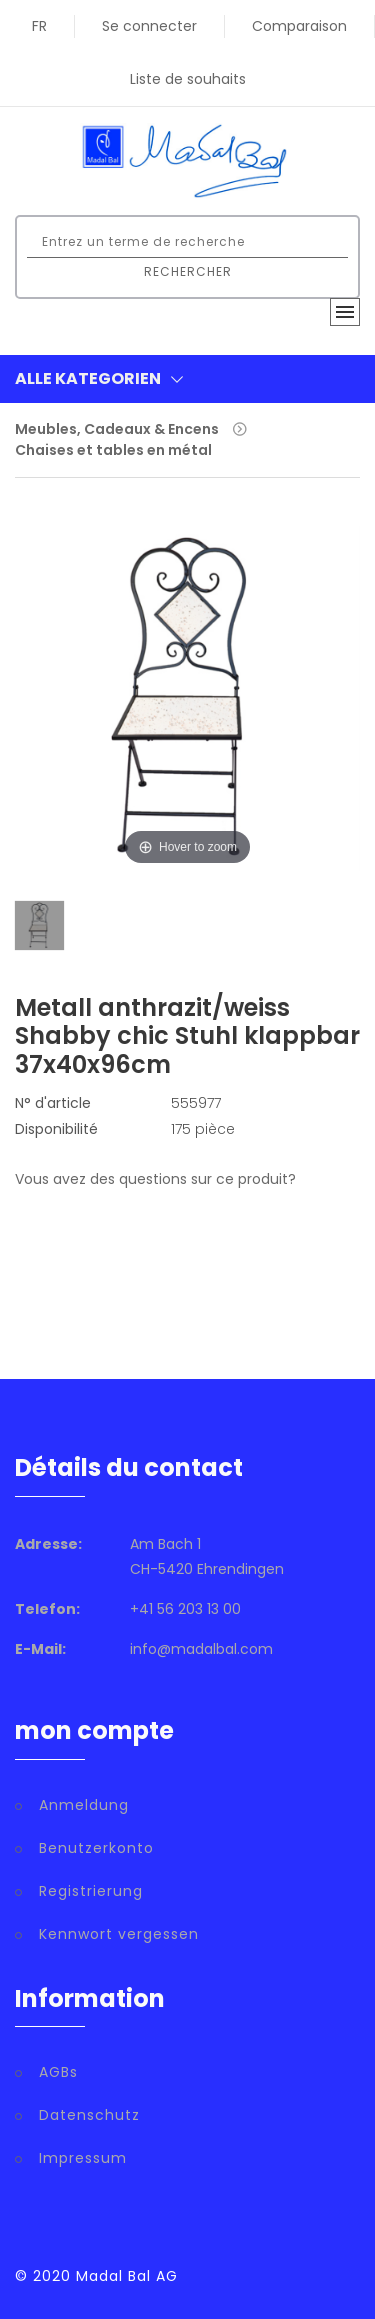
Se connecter (149, 26)
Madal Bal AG (127, 2276)
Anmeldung (84, 1805)
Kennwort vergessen (119, 1934)
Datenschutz (89, 2115)
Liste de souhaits (188, 79)
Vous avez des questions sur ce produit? (155, 1179)
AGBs (58, 2072)
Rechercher (188, 271)
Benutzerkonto (96, 1848)
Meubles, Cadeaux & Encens (117, 429)
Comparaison (299, 26)
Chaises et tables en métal (113, 450)
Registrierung (91, 1891)
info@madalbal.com (201, 1649)
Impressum (83, 2158)
